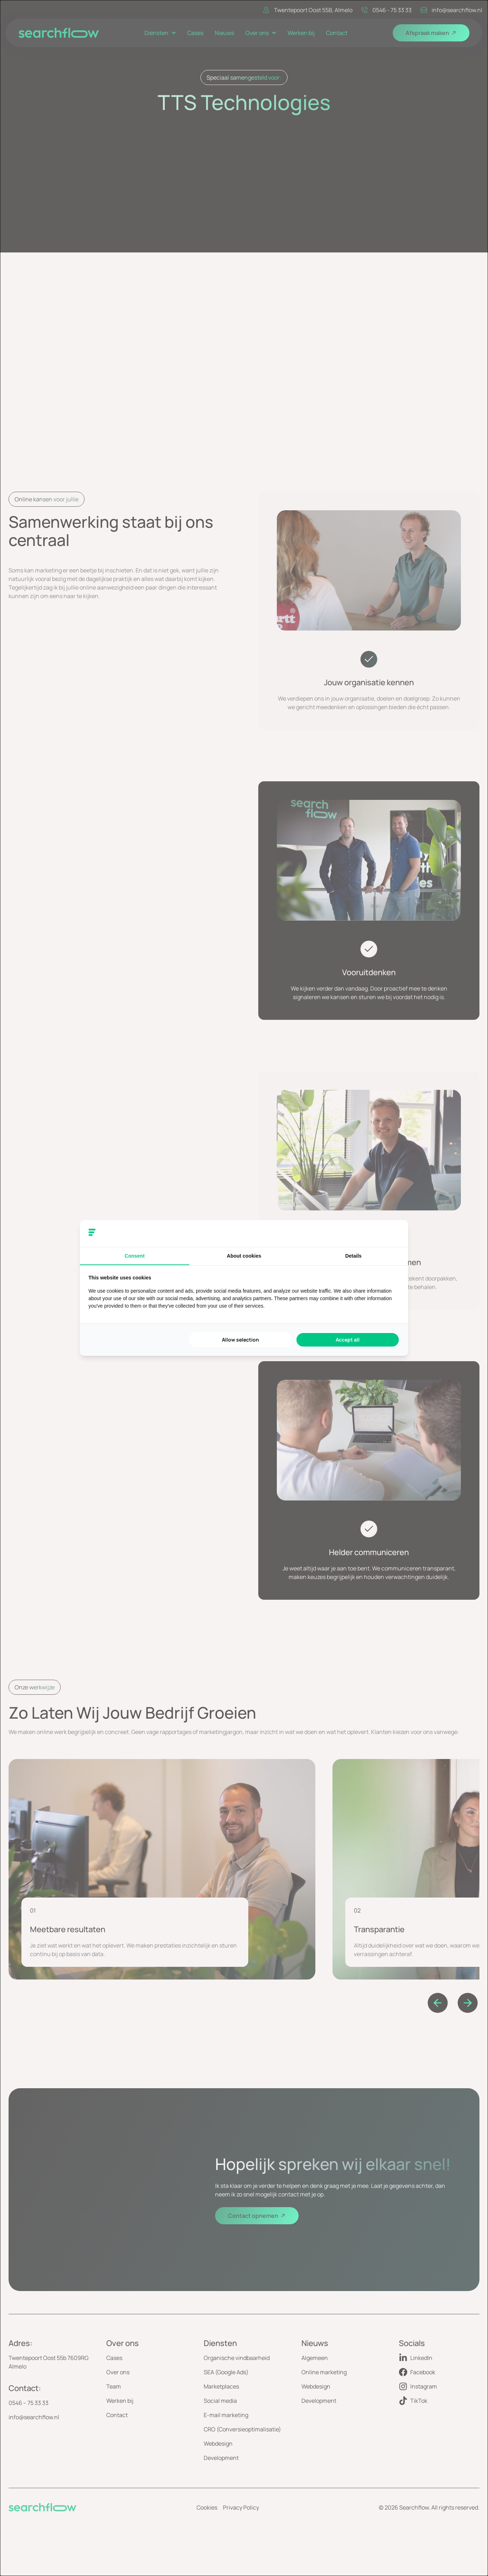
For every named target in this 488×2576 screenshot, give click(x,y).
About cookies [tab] (244, 1256)
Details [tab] (353, 1256)
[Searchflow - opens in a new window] (391, 1233)
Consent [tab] (134, 1256)
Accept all (348, 1339)
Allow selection (240, 1339)
